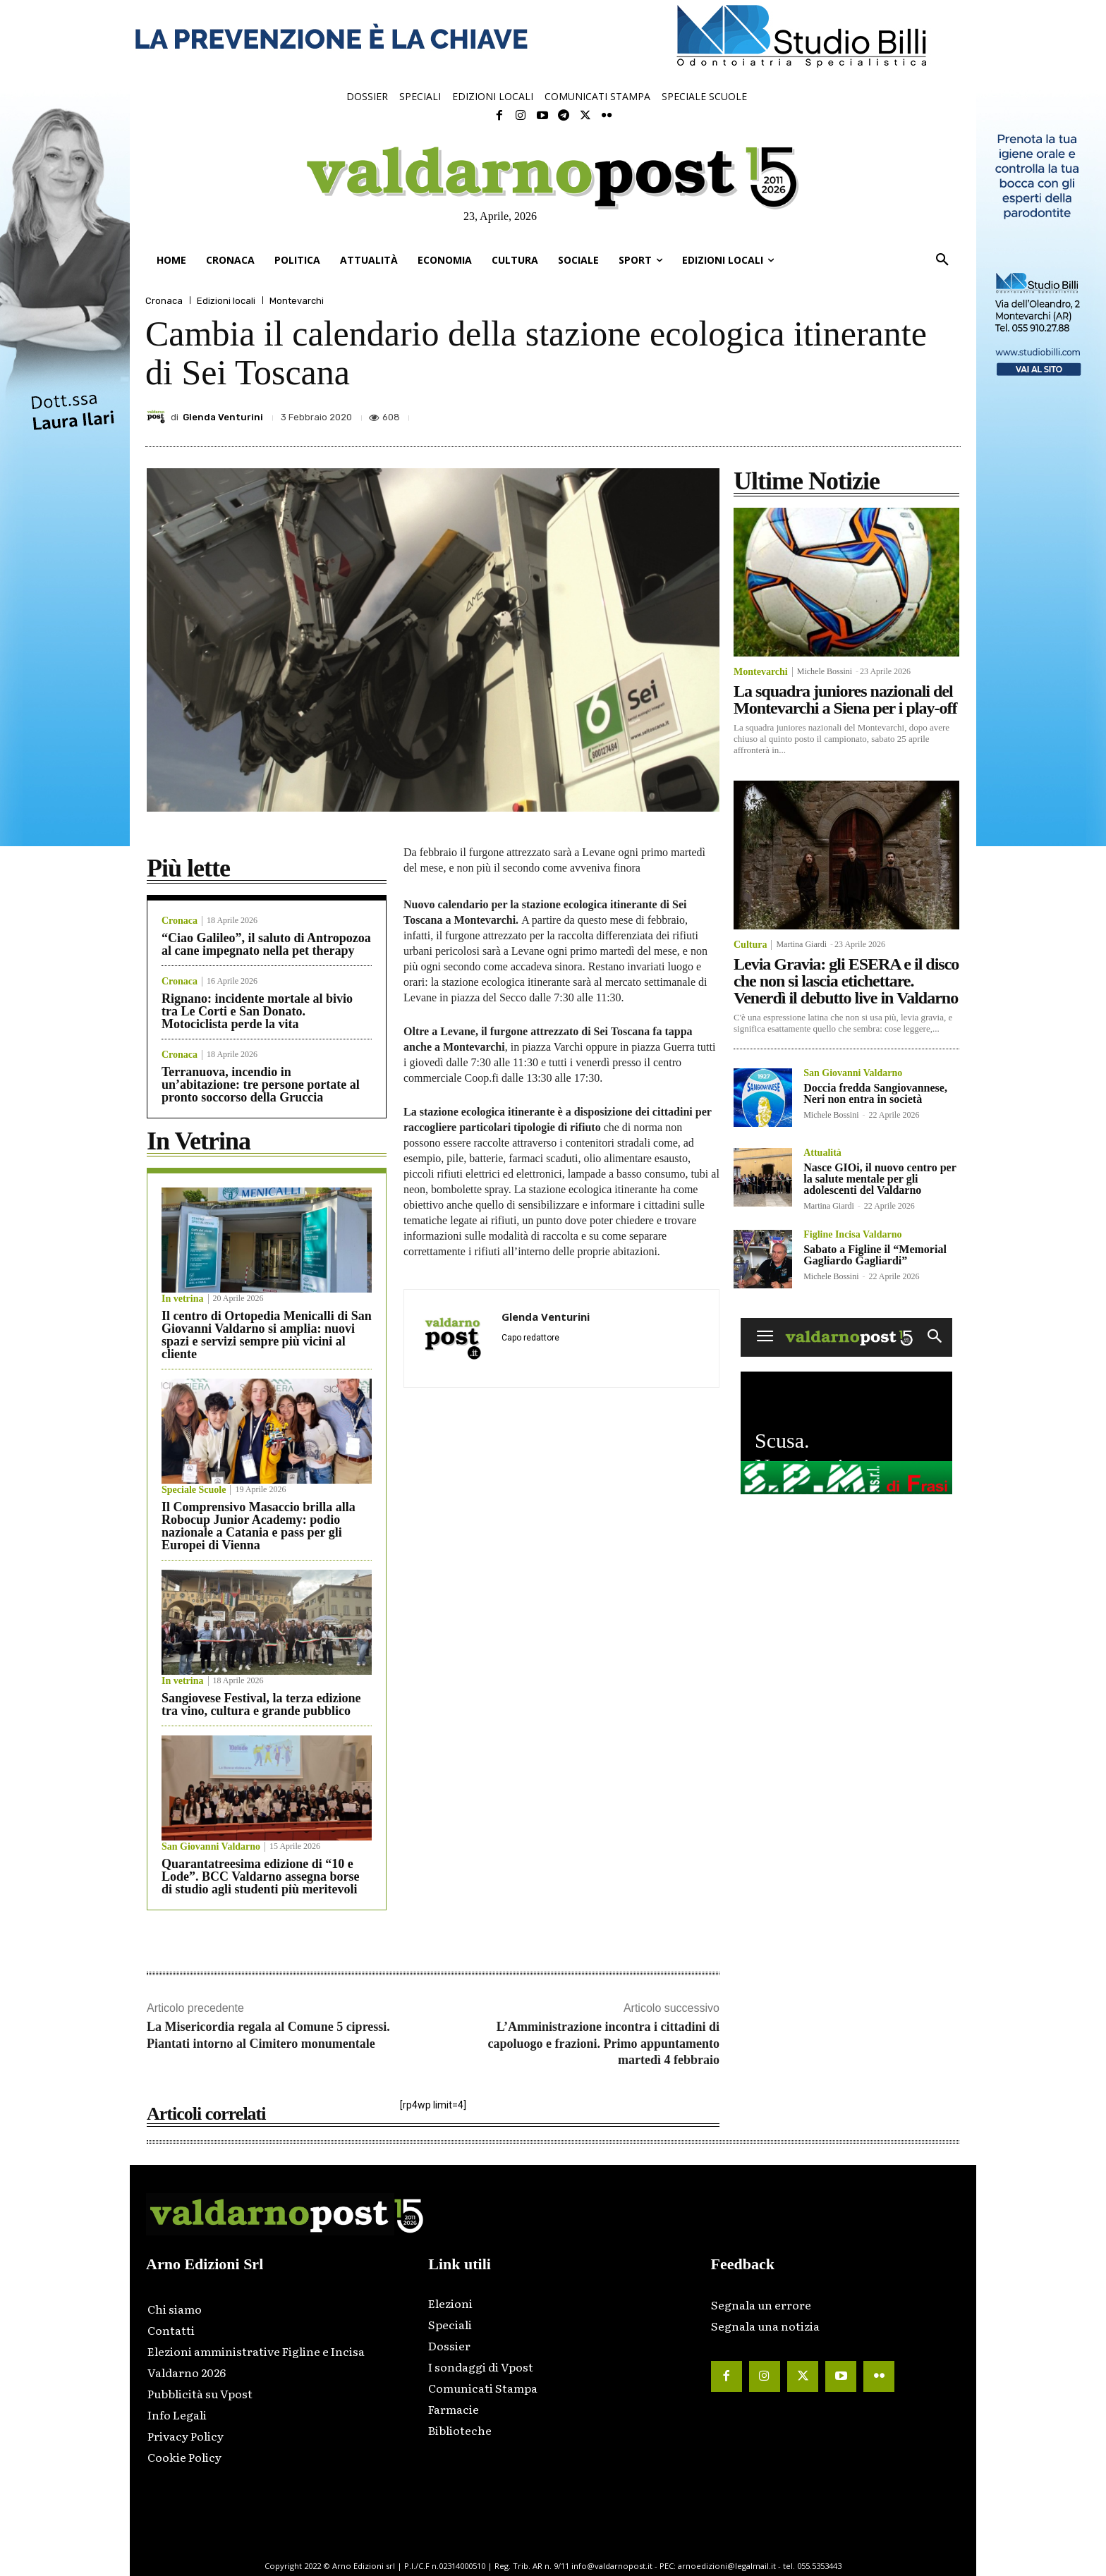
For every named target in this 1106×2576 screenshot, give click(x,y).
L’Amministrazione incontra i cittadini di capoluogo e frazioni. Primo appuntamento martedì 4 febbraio (603, 2043)
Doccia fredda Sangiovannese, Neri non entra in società (875, 1093)
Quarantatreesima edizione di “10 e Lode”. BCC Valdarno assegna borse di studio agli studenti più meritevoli (261, 1876)
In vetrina (183, 1299)
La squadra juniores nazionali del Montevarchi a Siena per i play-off (845, 699)
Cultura (750, 945)
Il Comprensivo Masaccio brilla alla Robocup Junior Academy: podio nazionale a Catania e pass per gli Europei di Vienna (259, 1526)
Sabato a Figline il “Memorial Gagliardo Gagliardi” (875, 1254)
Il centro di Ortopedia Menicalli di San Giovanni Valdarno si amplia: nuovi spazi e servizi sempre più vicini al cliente (267, 1335)
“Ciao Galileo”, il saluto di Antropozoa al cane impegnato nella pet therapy (266, 944)
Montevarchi (296, 300)
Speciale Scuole (194, 1490)
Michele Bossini (824, 671)
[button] (942, 260)
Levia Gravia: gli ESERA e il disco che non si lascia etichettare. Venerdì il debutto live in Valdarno (846, 981)
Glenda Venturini (223, 417)
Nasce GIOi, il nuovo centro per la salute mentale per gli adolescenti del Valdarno (879, 1178)
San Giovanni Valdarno (211, 1847)
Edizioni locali (226, 300)
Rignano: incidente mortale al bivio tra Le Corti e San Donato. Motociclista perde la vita (257, 1011)
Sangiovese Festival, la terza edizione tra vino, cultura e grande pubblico (261, 1704)
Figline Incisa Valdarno (852, 1235)
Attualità (822, 1153)
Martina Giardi (801, 944)
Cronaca (164, 300)
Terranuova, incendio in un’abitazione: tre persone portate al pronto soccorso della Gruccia (261, 1084)
